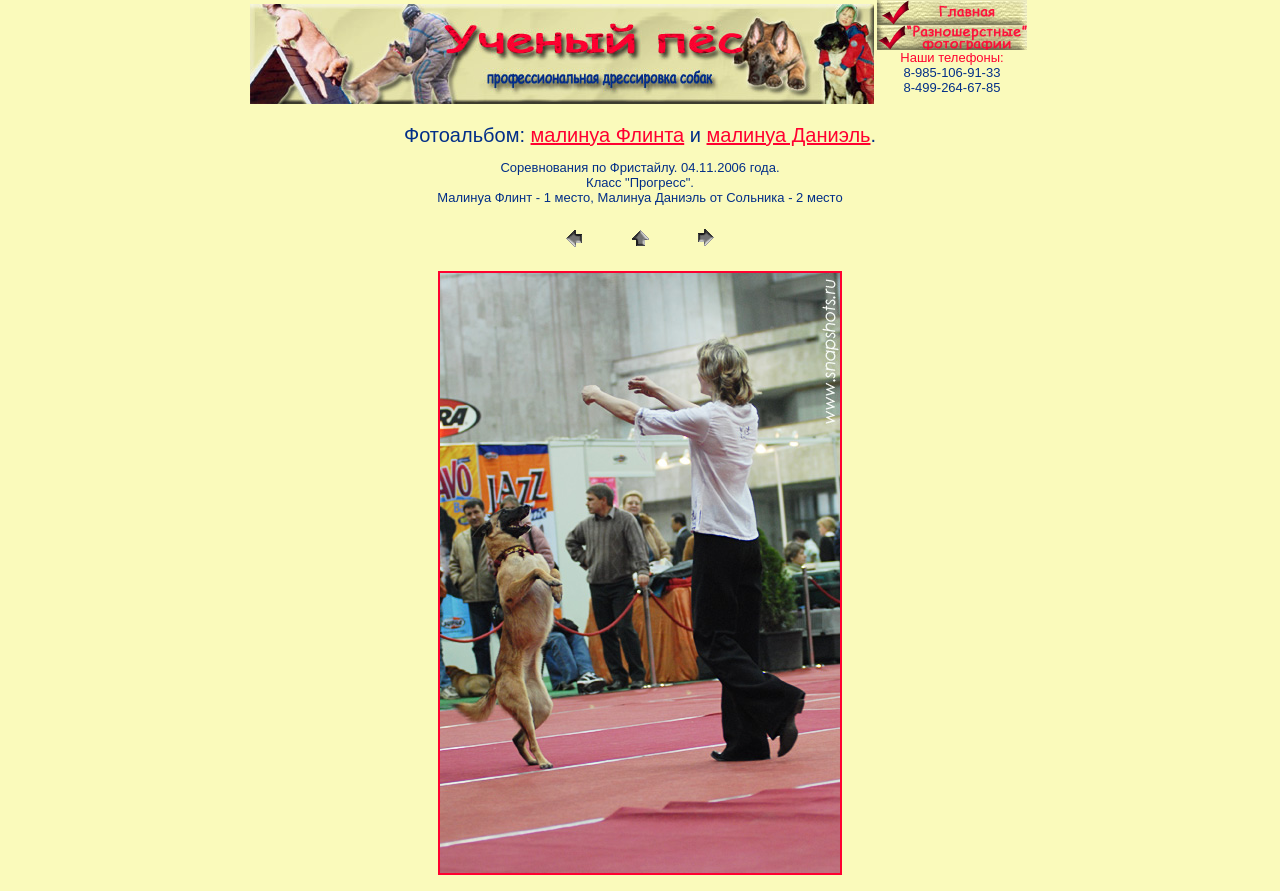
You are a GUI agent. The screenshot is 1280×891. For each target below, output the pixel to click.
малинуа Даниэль (789, 135)
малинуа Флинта (608, 135)
